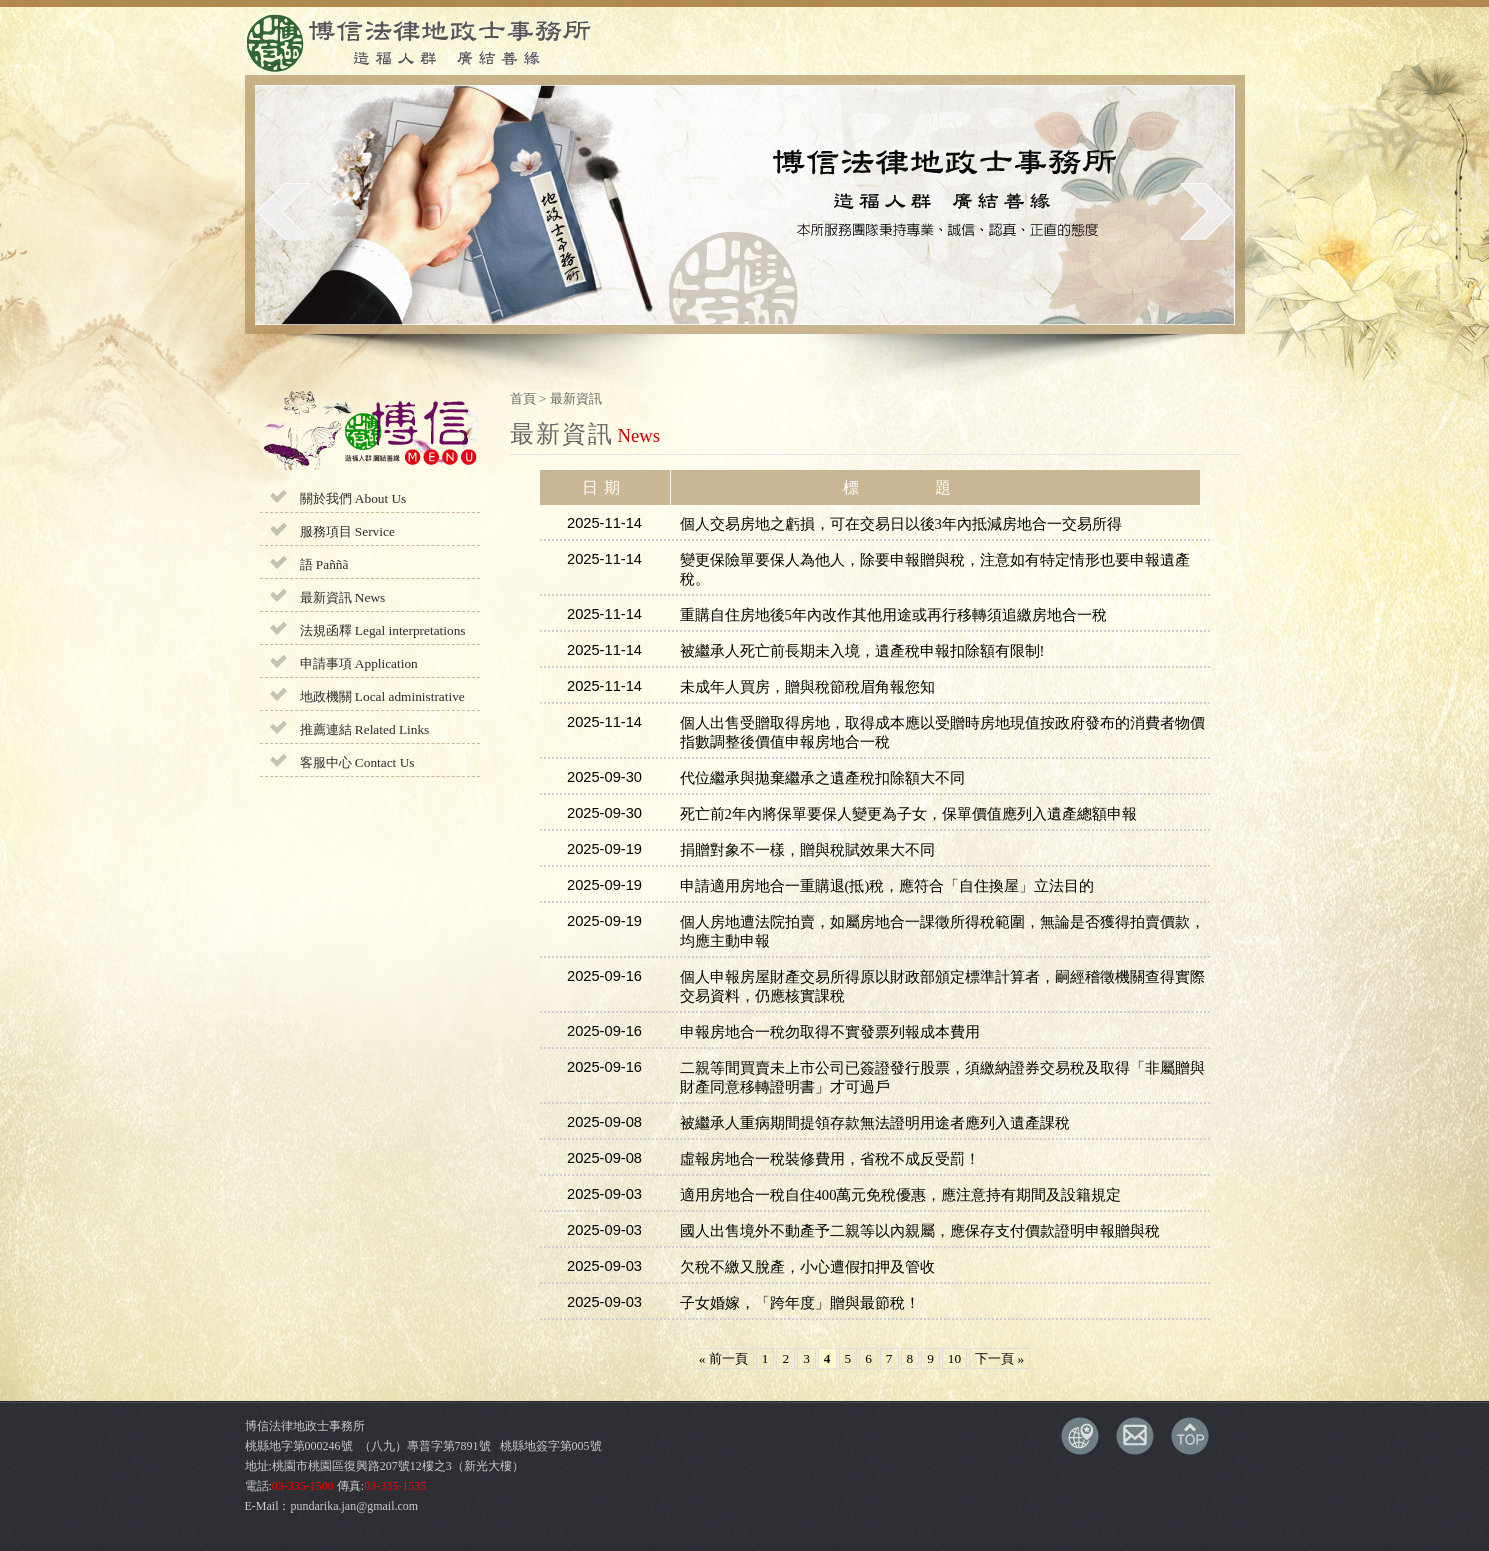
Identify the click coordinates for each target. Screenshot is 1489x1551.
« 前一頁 (723, 1358)
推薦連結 (365, 729)
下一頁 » (999, 1358)
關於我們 (353, 498)
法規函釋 (383, 630)
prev (283, 211)
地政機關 (382, 696)
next (1206, 211)
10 (954, 1358)
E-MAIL (1135, 1436)
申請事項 (359, 663)
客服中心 (357, 762)
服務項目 (347, 531)
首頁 (523, 398)
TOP (1190, 1436)
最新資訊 (343, 597)
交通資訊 (1080, 1436)
